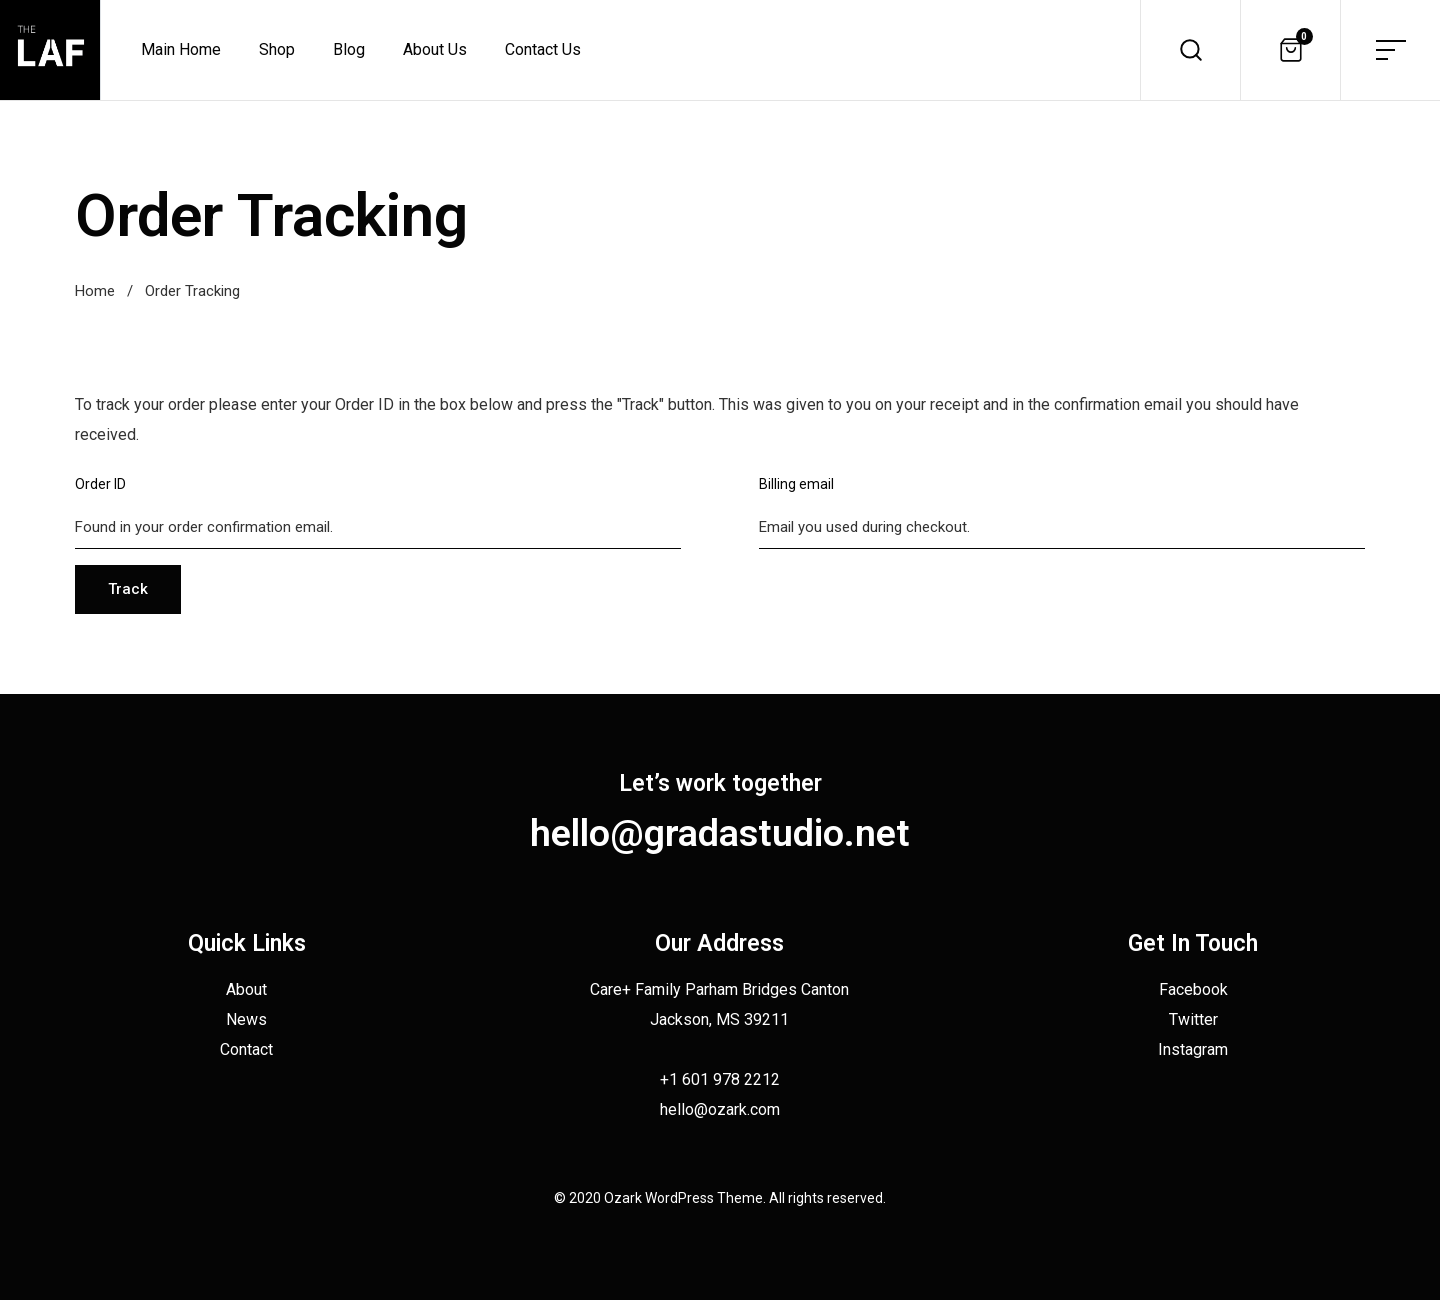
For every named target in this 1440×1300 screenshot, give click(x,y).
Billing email (796, 484)
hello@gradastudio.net (720, 833)
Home (95, 291)
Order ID (100, 484)
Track (128, 589)
